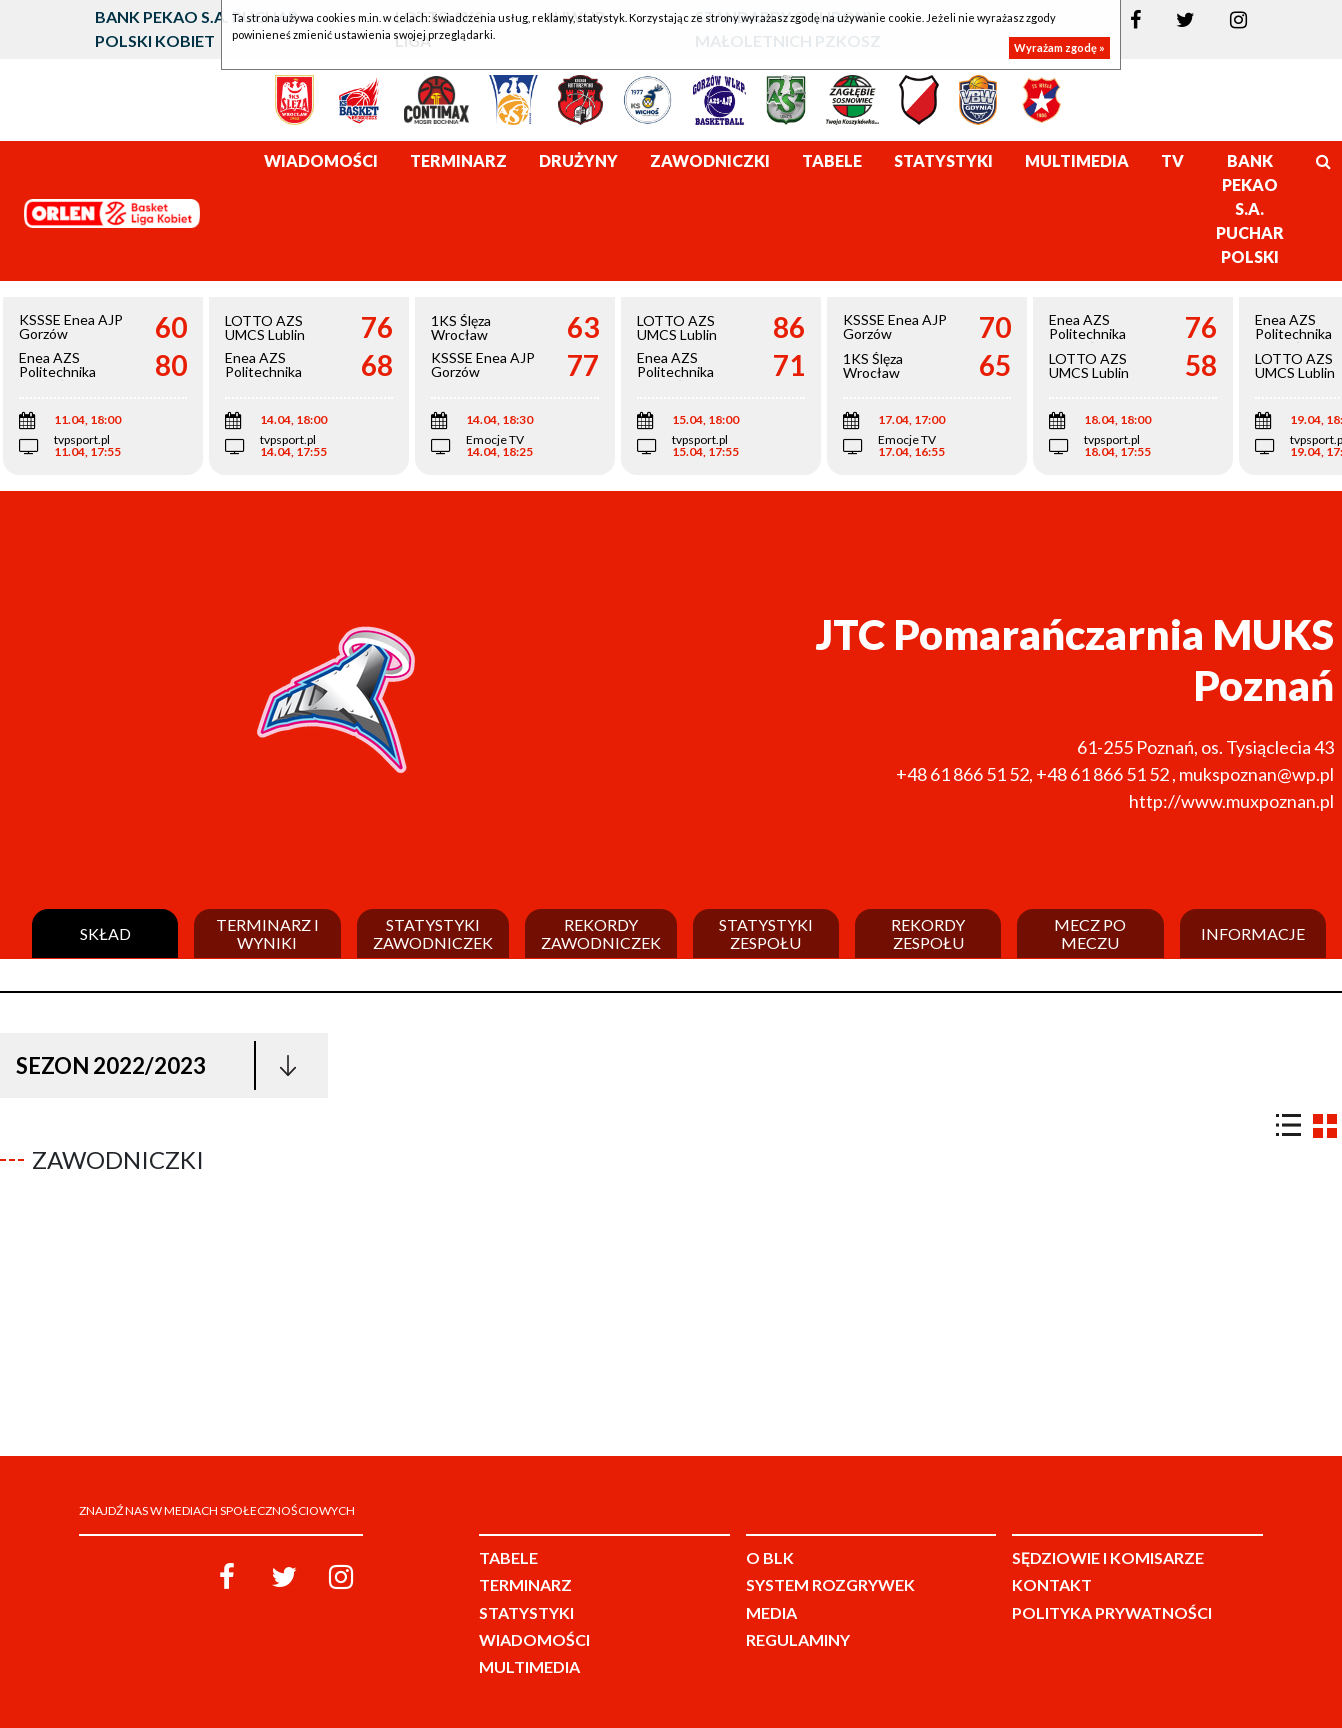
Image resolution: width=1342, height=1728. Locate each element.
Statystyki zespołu (766, 933)
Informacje (1253, 934)
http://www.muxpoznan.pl (1231, 801)
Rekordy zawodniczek (601, 933)
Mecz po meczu (1090, 933)
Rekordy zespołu (928, 933)
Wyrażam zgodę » (1059, 47)
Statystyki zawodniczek (433, 933)
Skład (105, 934)
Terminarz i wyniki (267, 933)
